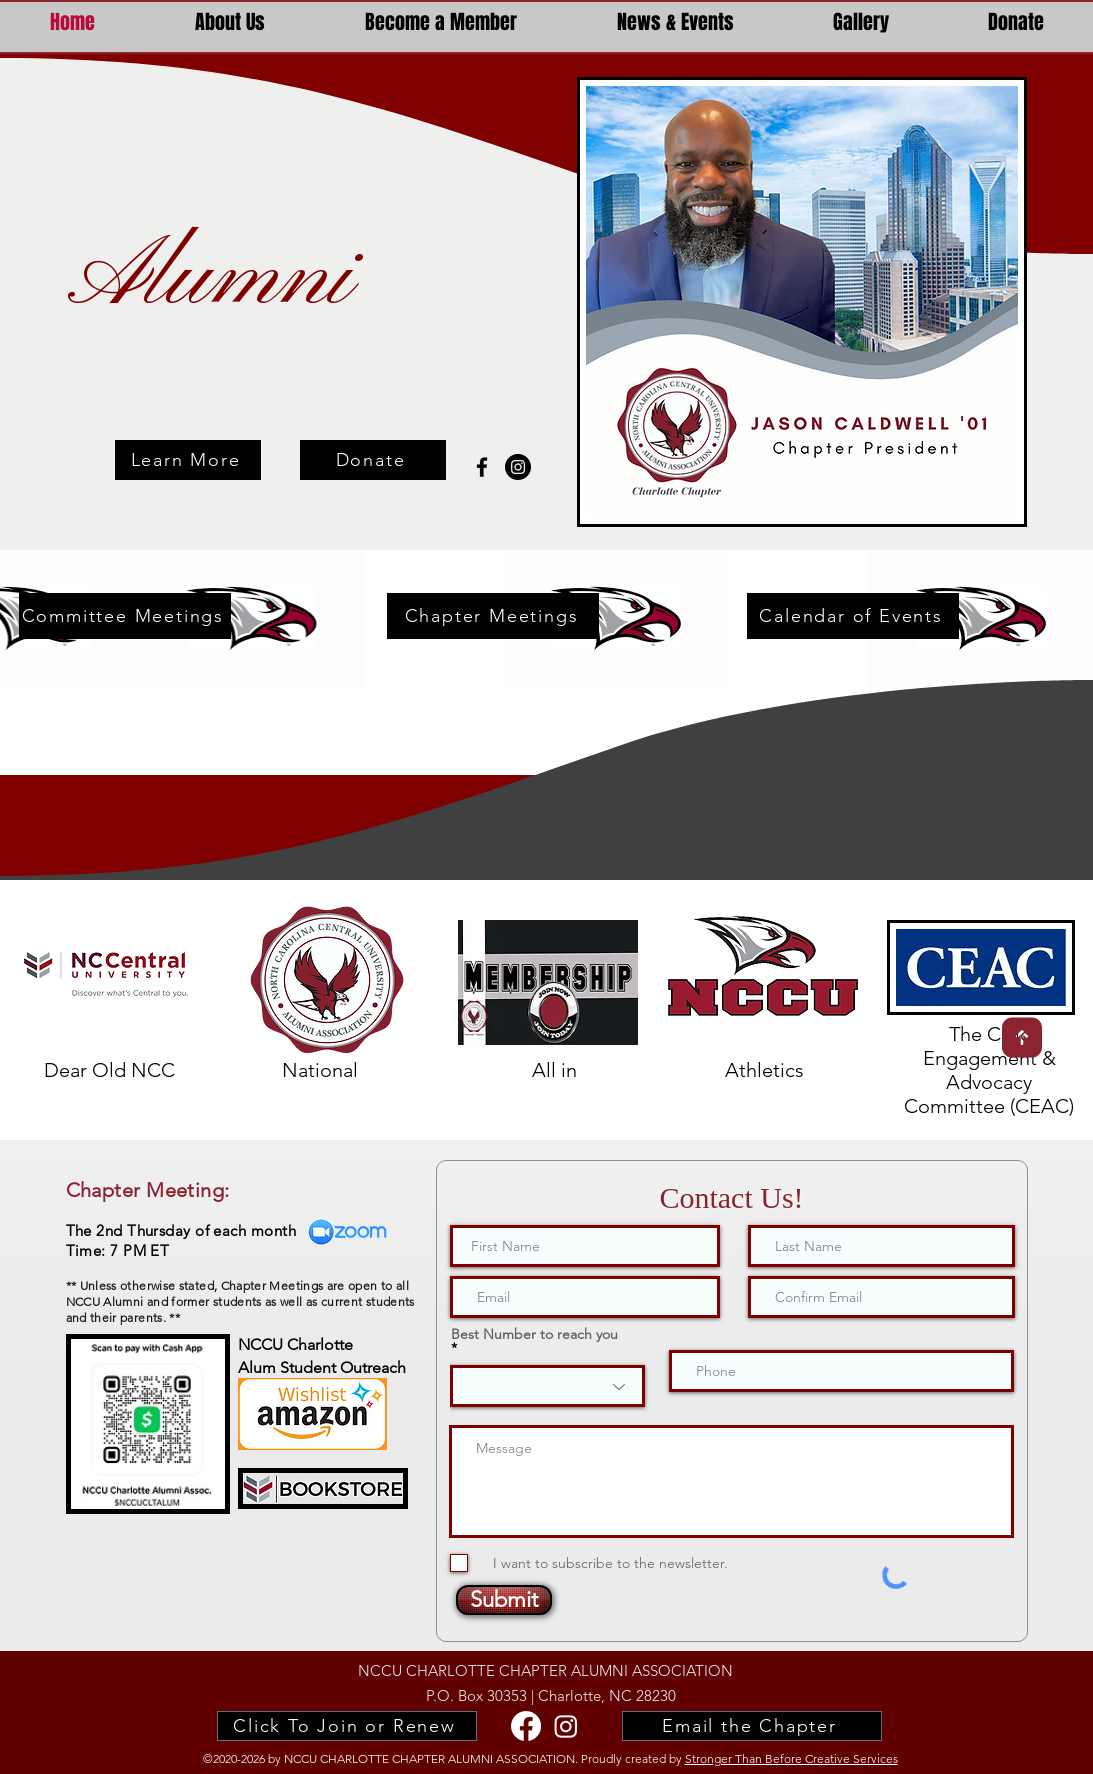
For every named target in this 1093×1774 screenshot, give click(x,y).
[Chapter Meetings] (493, 616)
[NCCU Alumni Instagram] (566, 1726)
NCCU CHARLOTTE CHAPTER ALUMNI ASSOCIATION (545, 1670)
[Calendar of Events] (853, 616)
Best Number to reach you (534, 1335)
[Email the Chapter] (752, 1726)
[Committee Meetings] (125, 616)
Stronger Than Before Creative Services (791, 1758)
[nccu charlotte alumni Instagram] (518, 467)
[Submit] (504, 1600)
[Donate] (373, 460)
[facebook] (482, 467)
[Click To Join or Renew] (347, 1726)
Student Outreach (341, 1367)
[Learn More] (188, 460)
